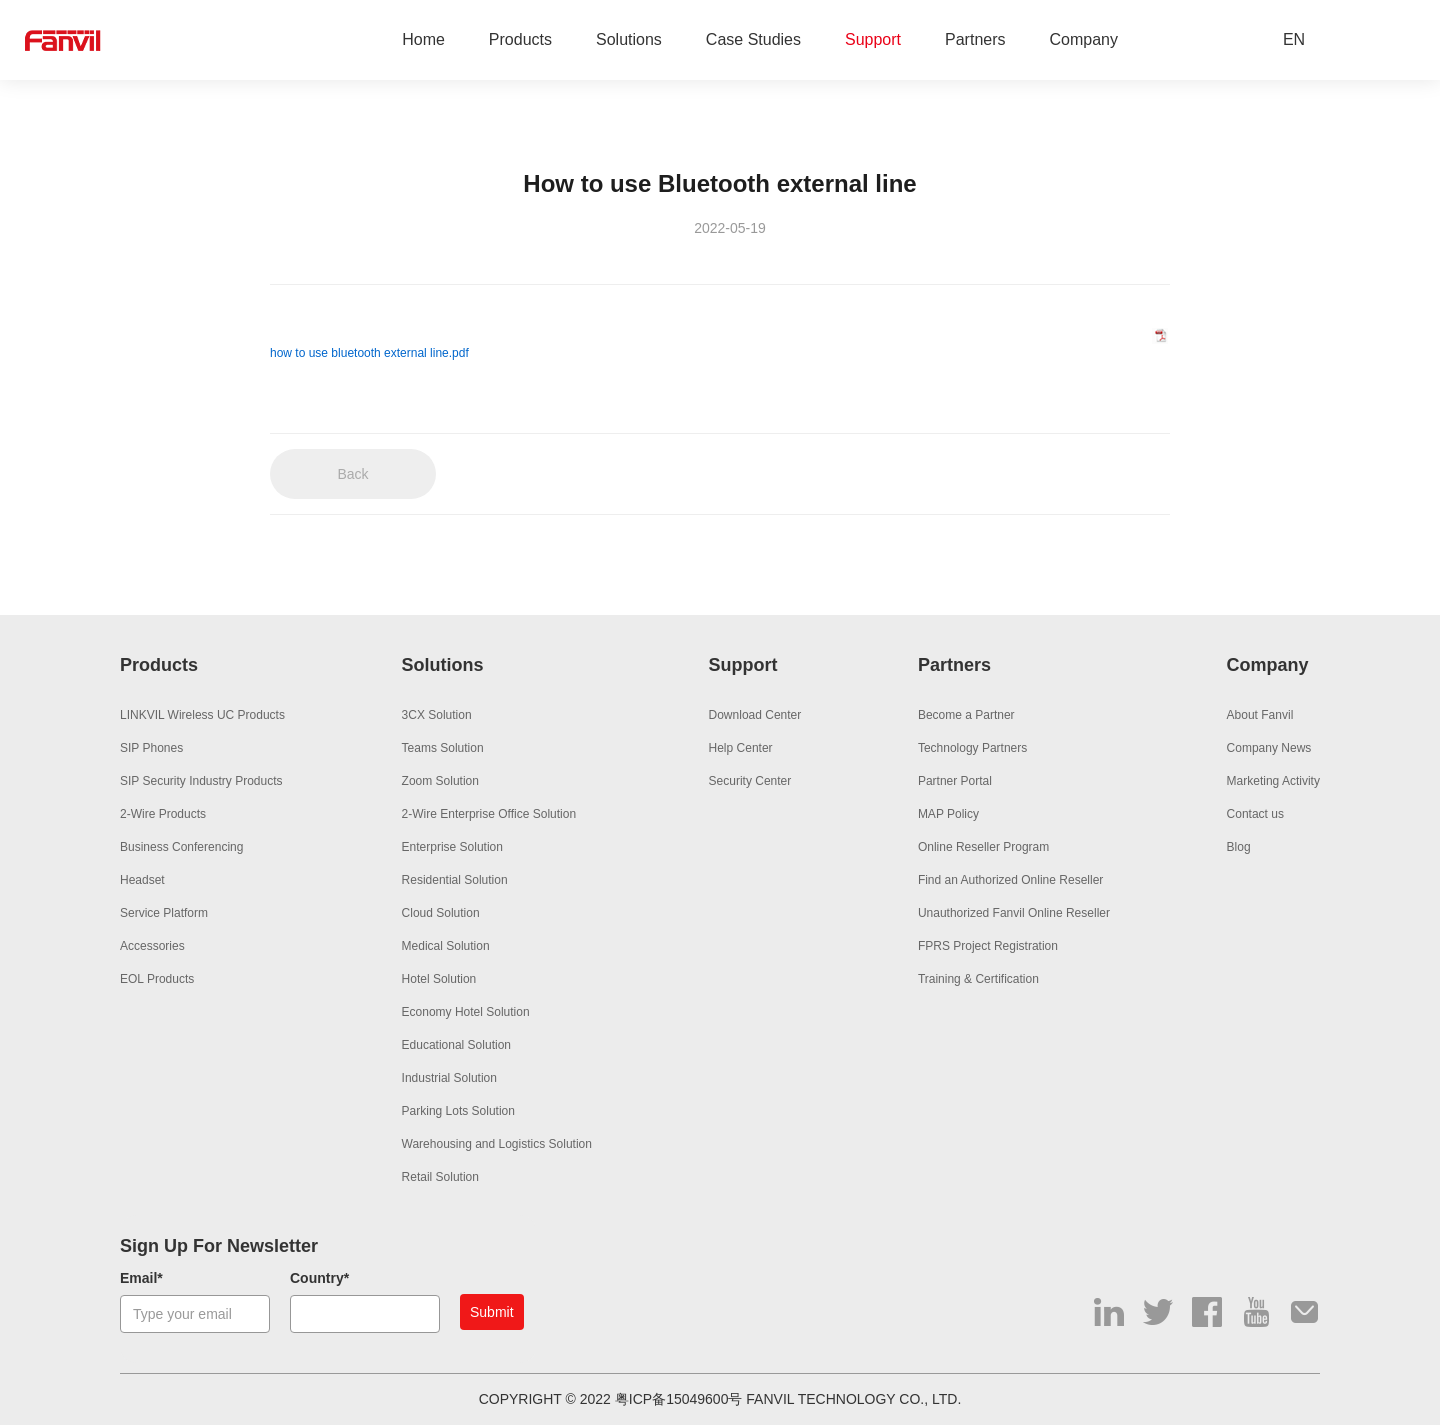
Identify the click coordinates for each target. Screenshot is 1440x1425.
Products (520, 40)
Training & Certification (978, 979)
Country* (319, 1278)
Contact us (1255, 814)
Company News (1269, 748)
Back (352, 474)
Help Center (741, 748)
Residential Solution (455, 880)
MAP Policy (948, 814)
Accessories (152, 946)
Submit (492, 1312)
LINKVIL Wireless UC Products (202, 715)
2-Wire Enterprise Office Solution (489, 814)
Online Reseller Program (983, 847)
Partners (975, 40)
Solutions (629, 40)
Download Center (755, 715)
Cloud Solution (441, 913)
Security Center (750, 781)
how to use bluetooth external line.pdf (369, 353)
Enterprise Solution (452, 847)
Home (423, 40)
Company (1084, 40)
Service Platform (164, 913)
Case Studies (753, 40)
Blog (1239, 847)
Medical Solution (446, 946)
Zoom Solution (440, 781)
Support (873, 40)
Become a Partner (966, 715)
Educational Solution (456, 1045)
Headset (142, 880)
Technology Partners (972, 748)
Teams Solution (443, 748)
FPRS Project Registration (988, 946)
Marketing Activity (1273, 781)
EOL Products (157, 979)
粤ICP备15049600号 (679, 1399)
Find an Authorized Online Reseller (1010, 880)
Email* (141, 1278)
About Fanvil (1260, 715)
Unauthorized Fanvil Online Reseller (1014, 913)
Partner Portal (955, 781)
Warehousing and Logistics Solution (497, 1144)
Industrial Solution (449, 1078)
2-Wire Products (163, 814)
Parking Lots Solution (458, 1111)
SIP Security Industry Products (201, 781)
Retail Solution (440, 1177)
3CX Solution (437, 715)
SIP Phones (151, 748)
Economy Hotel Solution (466, 1012)
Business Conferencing (181, 847)
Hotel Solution (439, 979)
